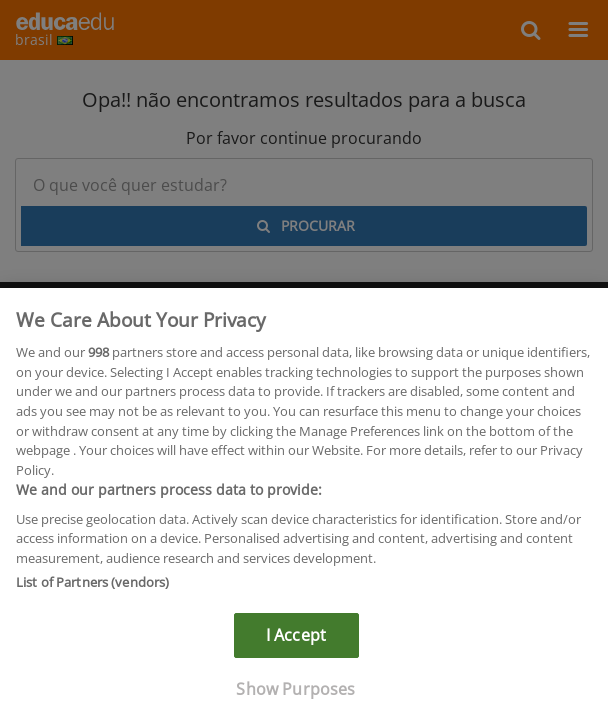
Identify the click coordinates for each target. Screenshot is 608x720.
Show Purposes (295, 693)
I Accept (296, 639)
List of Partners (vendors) (92, 586)
